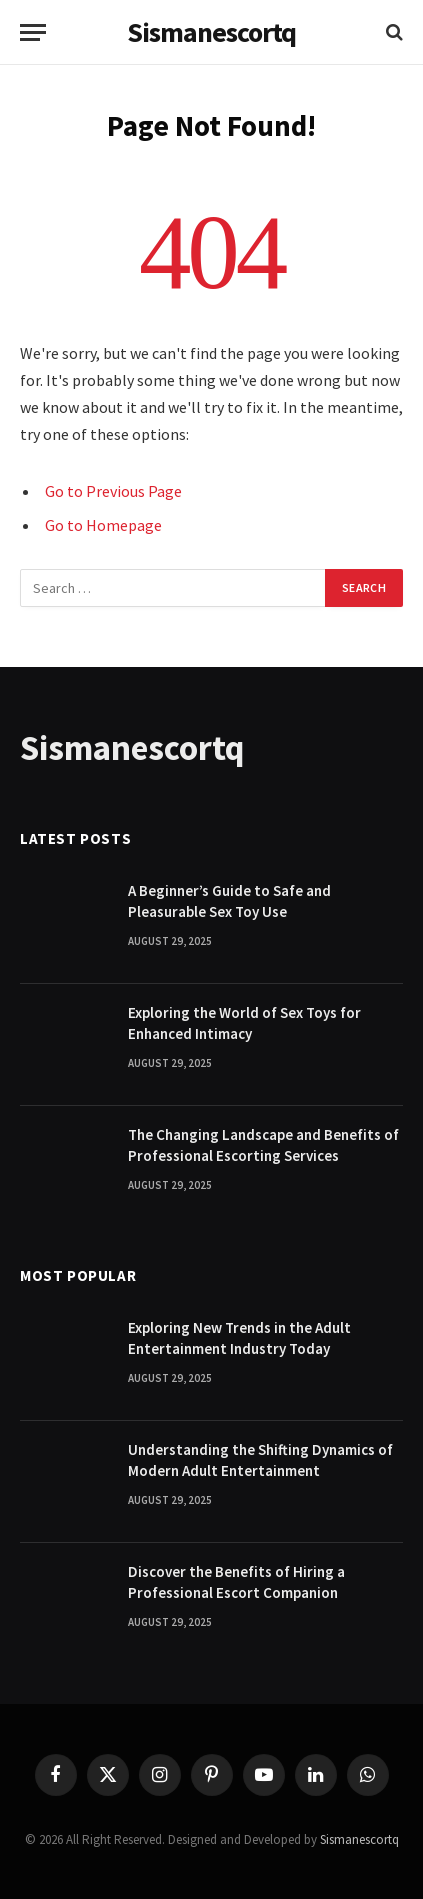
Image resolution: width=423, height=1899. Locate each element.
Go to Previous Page (113, 491)
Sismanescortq (359, 1839)
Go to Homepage (103, 525)
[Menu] (33, 32)
